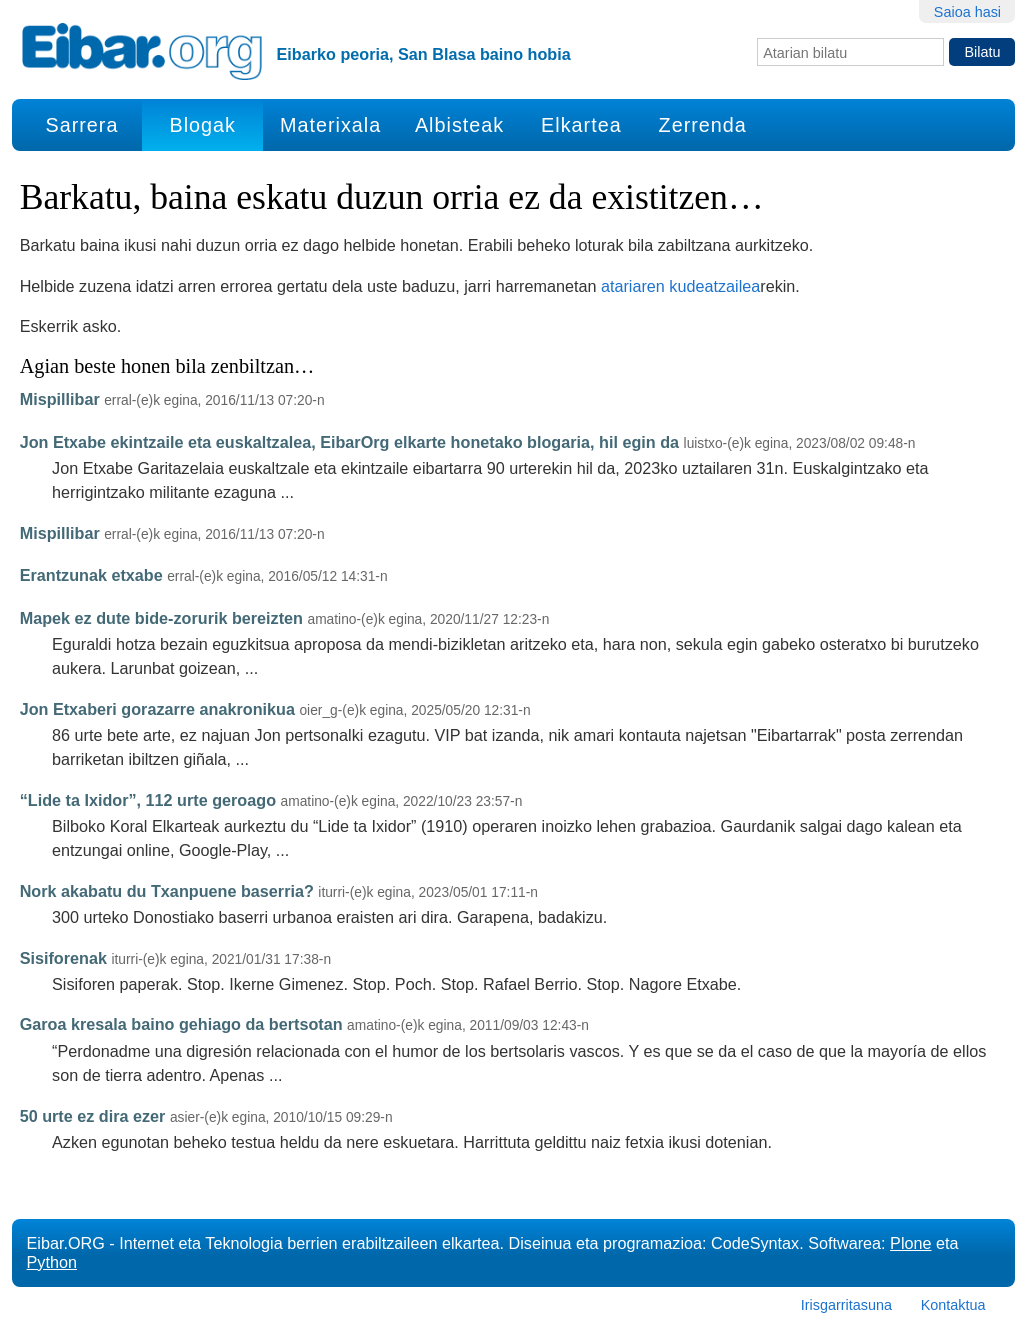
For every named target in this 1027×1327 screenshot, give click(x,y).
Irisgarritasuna (846, 1305)
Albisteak (459, 125)
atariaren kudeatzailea (680, 286)
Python (52, 1262)
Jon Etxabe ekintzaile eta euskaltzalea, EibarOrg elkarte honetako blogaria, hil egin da (349, 442)
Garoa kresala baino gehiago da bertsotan (181, 1024)
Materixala (330, 125)
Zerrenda (703, 125)
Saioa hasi (967, 12)
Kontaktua (953, 1305)
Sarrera (81, 125)
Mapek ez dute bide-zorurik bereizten (161, 618)
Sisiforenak (63, 958)
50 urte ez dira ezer (93, 1116)
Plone (910, 1243)
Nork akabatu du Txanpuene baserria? (167, 891)
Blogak (203, 125)
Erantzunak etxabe (91, 575)
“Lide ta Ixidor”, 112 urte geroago (148, 800)
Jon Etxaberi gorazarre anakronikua (157, 709)
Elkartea (581, 125)
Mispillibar (60, 399)
